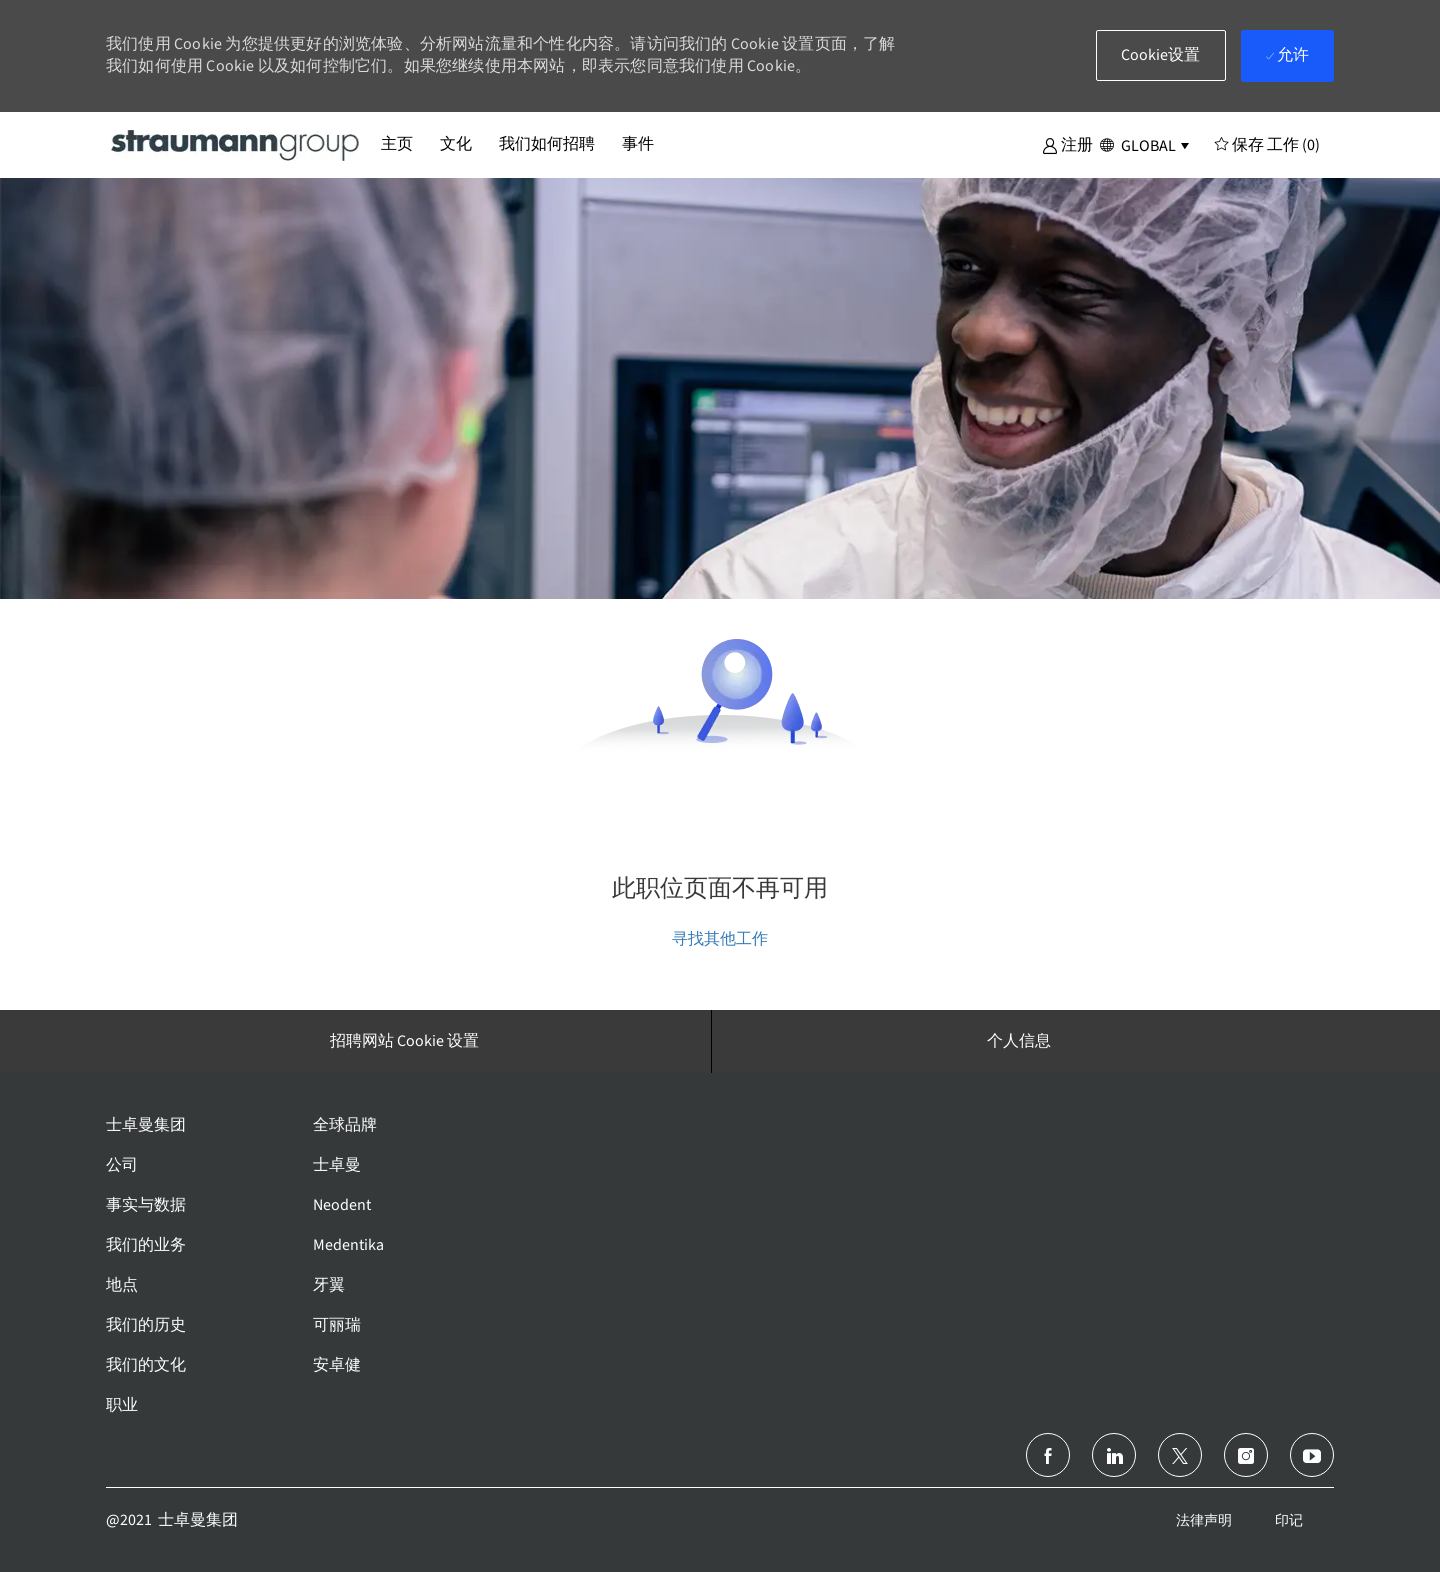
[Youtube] (1312, 1455)
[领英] (1114, 1455)
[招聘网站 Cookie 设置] (404, 1041)
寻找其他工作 (720, 938)
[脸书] (1048, 1455)
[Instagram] (1246, 1455)
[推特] (1180, 1455)
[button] (1067, 144)
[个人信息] (1019, 1041)
